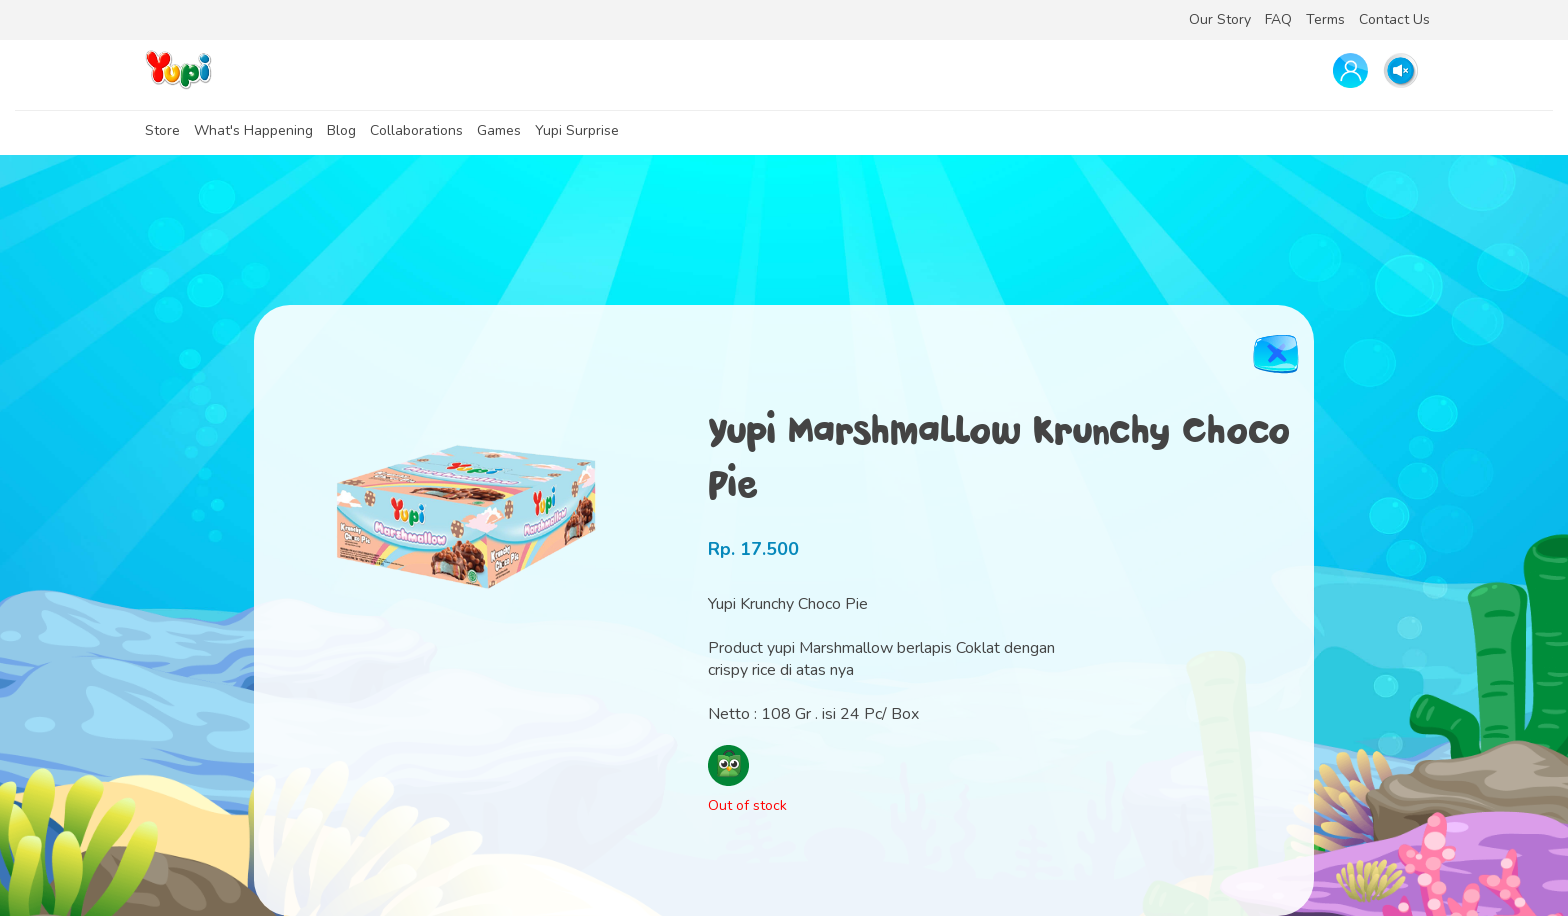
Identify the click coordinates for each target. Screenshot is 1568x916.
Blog (341, 130)
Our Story (1220, 19)
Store (162, 130)
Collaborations (416, 130)
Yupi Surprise (577, 130)
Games (499, 130)
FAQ (1278, 19)
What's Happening (253, 130)
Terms (1325, 19)
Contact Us (1394, 19)
